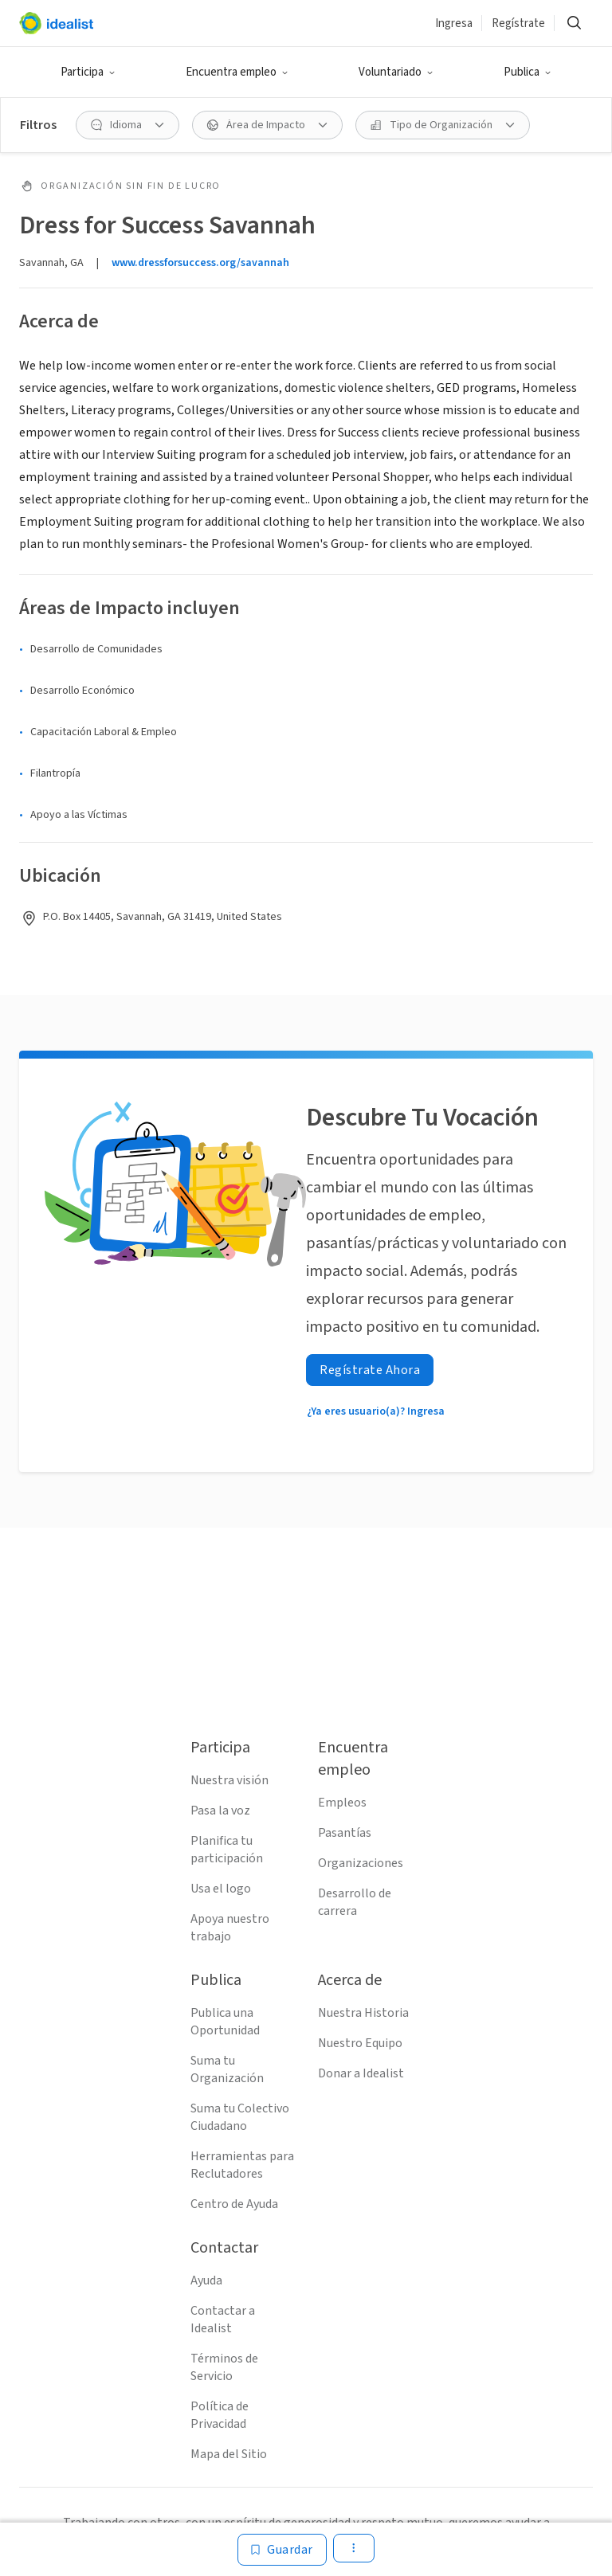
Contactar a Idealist (222, 2319)
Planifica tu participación (226, 1849)
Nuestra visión (229, 1780)
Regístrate (518, 23)
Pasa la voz (220, 1810)
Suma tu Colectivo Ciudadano (239, 2117)
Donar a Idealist (361, 2073)
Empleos (342, 1802)
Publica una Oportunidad (225, 2021)
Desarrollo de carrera (354, 1902)
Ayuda (206, 2280)
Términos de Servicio (224, 2367)
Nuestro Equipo (360, 2043)
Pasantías (344, 1833)
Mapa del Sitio (228, 2454)
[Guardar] (282, 2550)
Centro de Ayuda (234, 2204)
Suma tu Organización (227, 2069)
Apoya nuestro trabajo (229, 1927)
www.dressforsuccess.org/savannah (200, 262)
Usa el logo (220, 1888)
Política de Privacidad (219, 2415)
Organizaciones (360, 1863)
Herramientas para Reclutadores (242, 2165)
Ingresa (454, 23)
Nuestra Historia (363, 2013)
